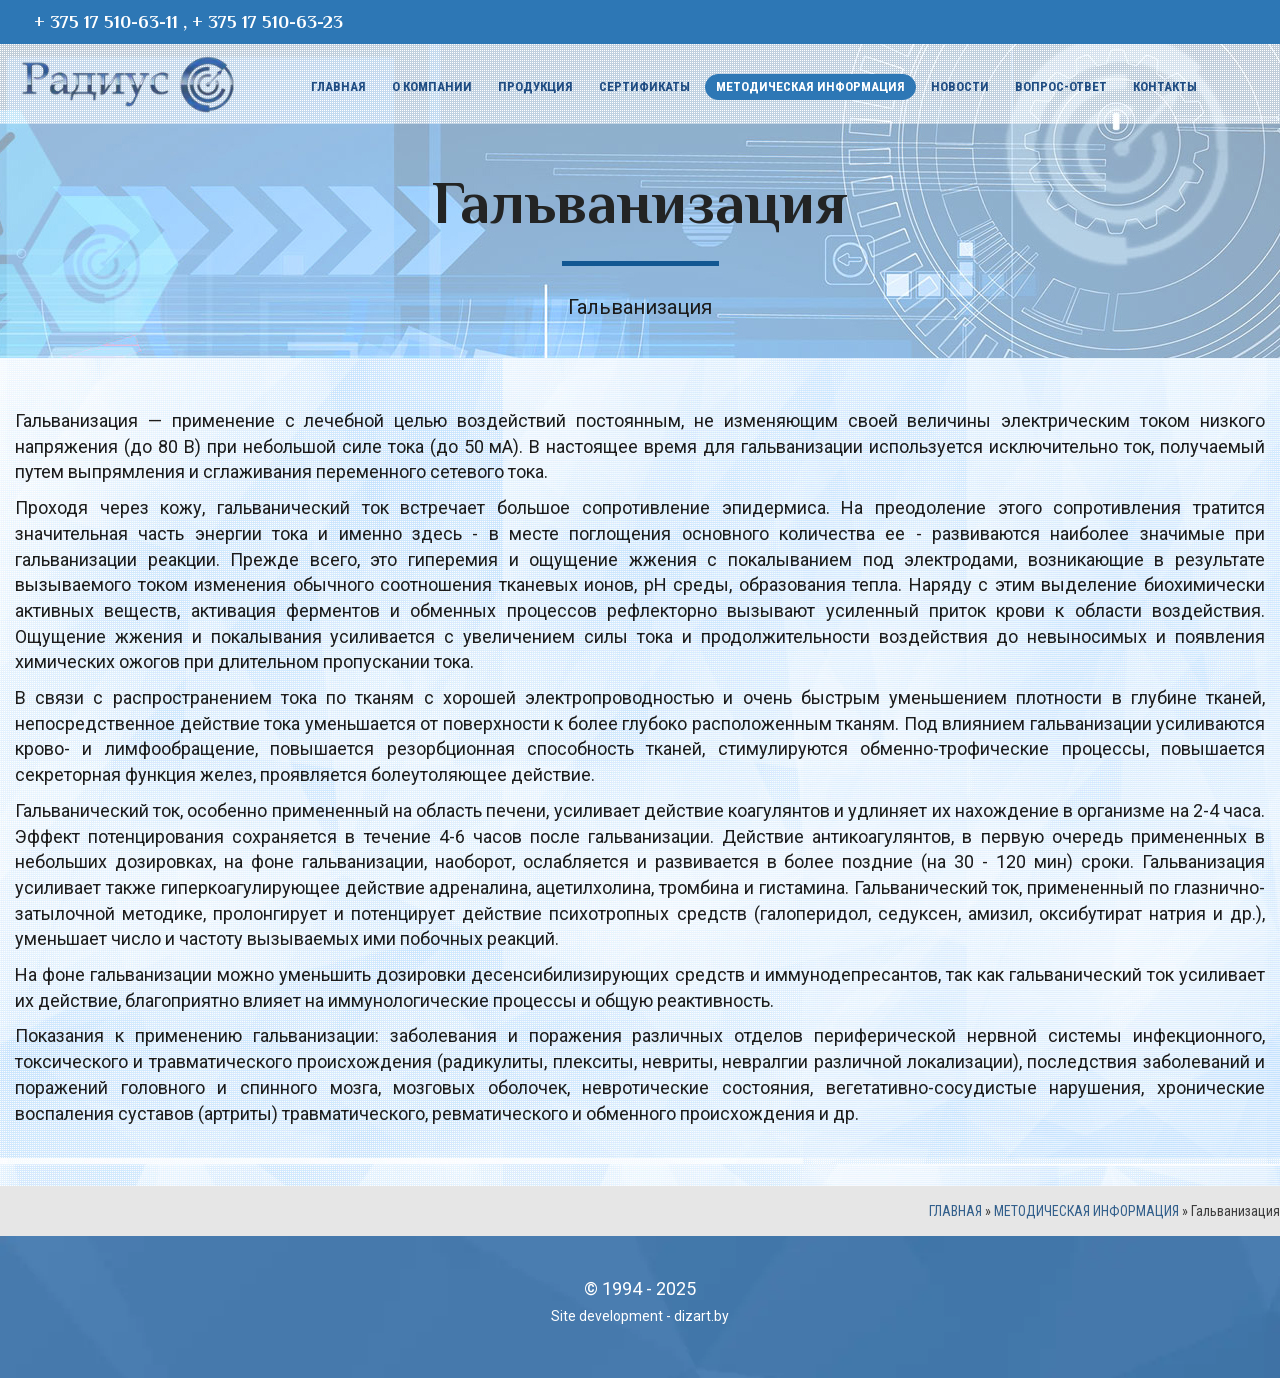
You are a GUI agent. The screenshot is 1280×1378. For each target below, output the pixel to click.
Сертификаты (644, 86)
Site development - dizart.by (640, 1316)
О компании (432, 86)
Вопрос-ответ (1061, 86)
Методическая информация (810, 86)
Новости (960, 86)
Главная (338, 86)
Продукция (535, 86)
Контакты (1165, 86)
